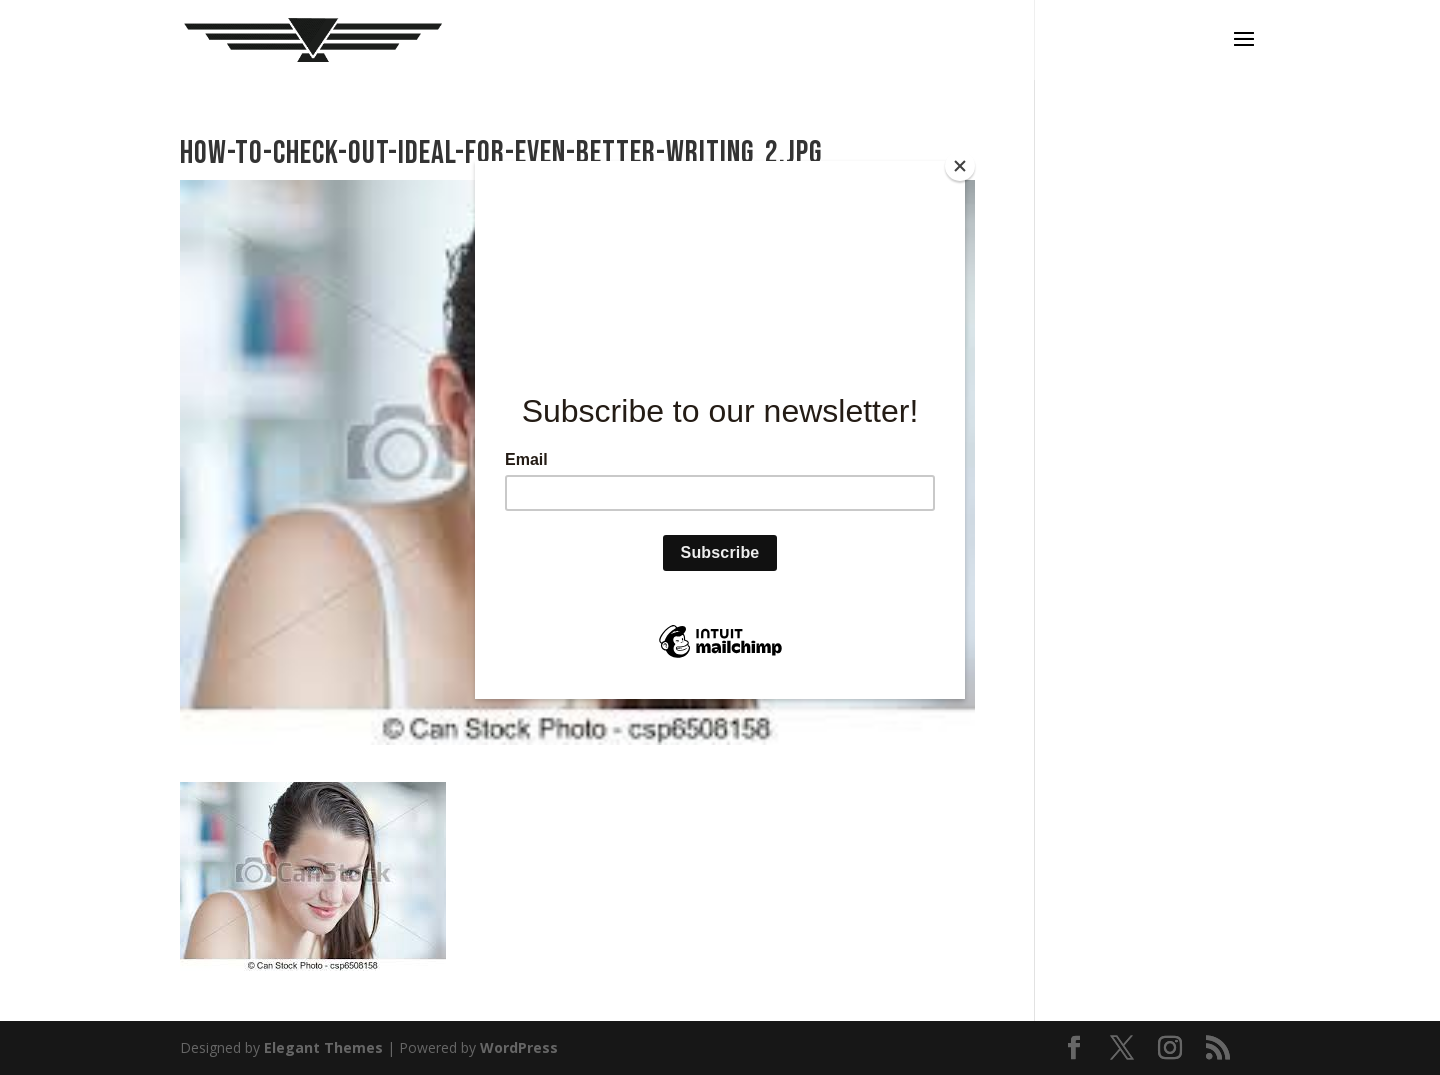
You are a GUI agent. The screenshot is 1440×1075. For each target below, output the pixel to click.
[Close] (960, 166)
